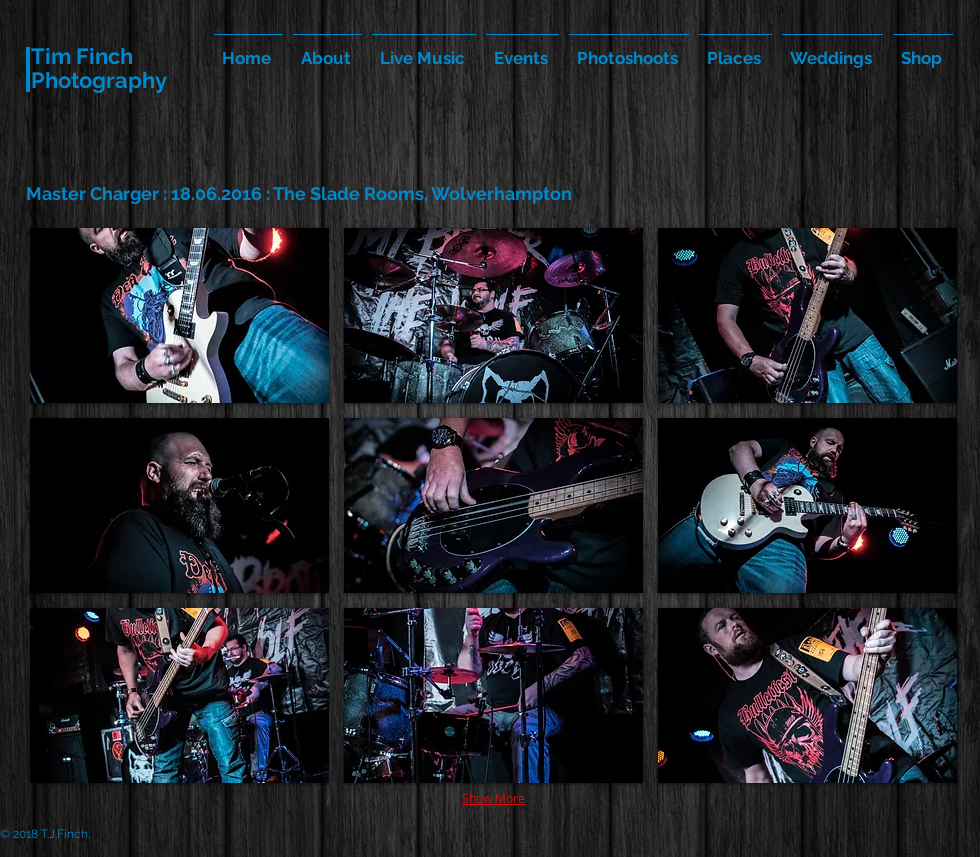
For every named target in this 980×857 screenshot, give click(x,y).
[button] (179, 315)
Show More (493, 798)
